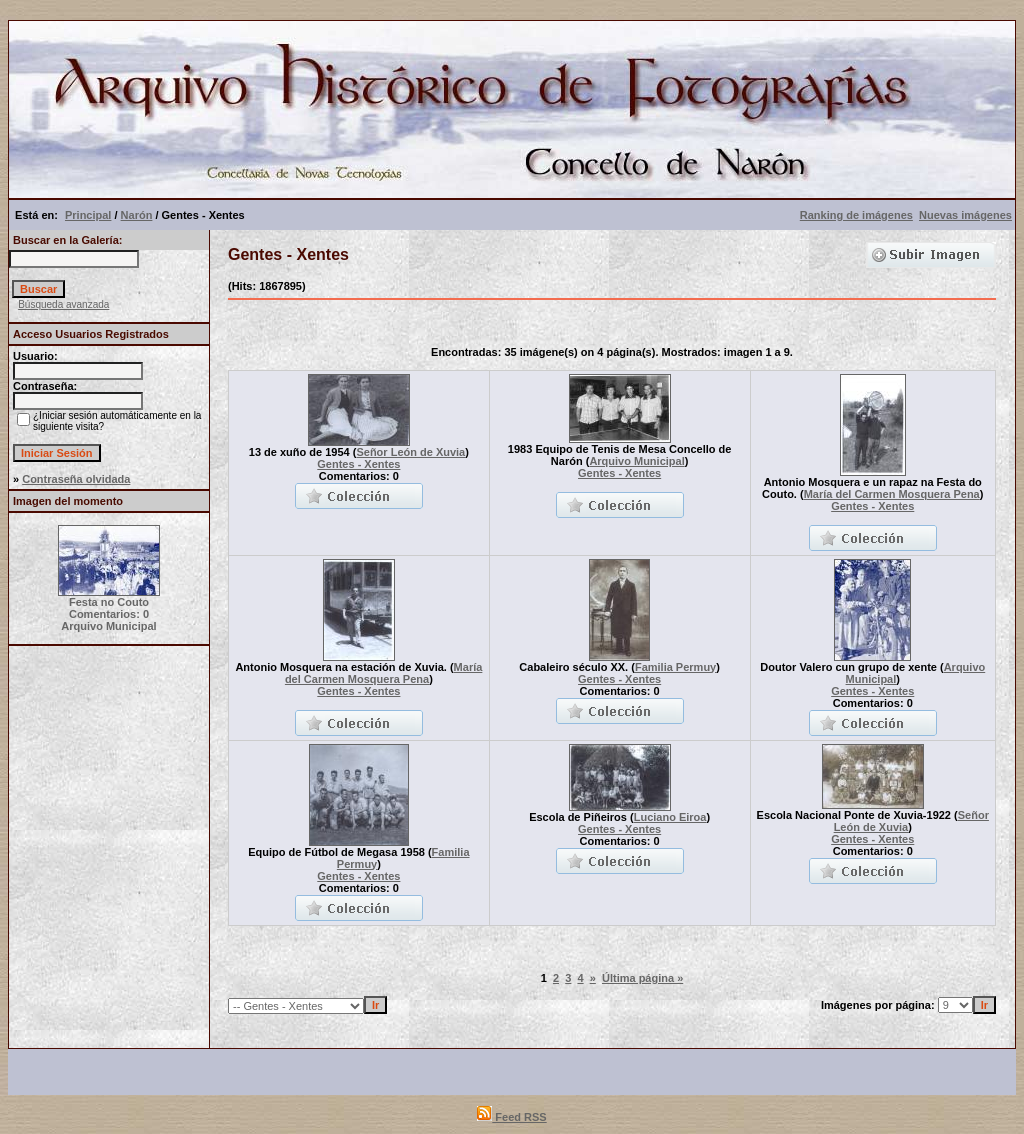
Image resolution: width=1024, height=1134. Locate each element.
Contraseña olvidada (76, 479)
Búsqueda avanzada (63, 304)
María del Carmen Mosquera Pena (892, 494)
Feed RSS (511, 1117)
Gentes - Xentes (358, 464)
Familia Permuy (675, 667)
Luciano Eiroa (670, 817)
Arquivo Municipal (636, 461)
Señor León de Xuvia (410, 452)
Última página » (642, 978)
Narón (137, 215)
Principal (88, 215)
